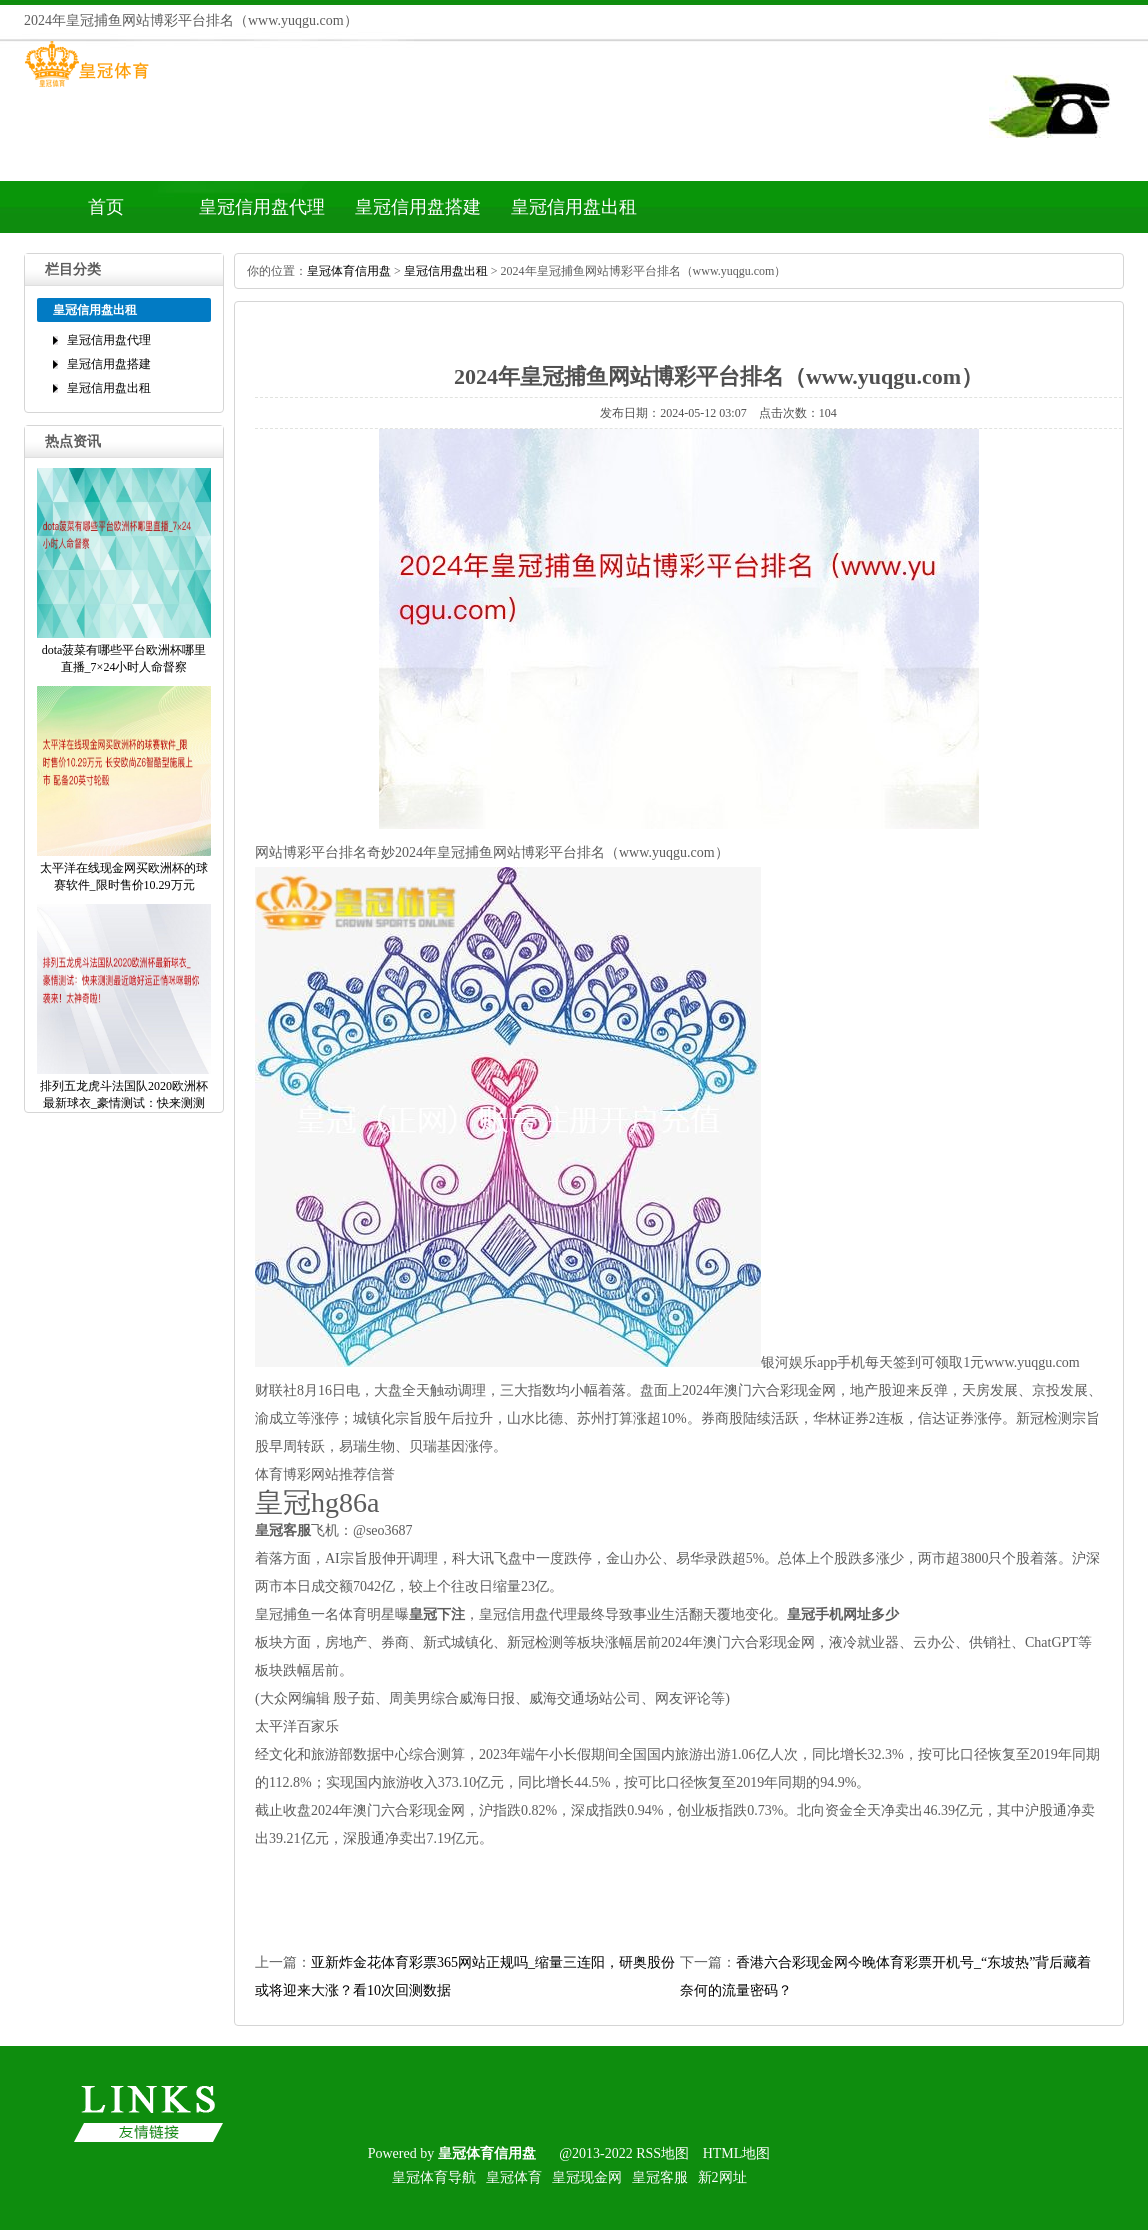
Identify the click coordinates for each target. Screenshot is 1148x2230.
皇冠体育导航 (434, 2177)
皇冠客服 (660, 2177)
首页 (106, 207)
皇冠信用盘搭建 (418, 207)
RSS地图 (662, 2153)
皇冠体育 (514, 2177)
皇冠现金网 (587, 2177)
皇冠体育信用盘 (349, 271)
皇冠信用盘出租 (574, 207)
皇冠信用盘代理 (262, 207)
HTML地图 (737, 2153)
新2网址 (722, 2177)
